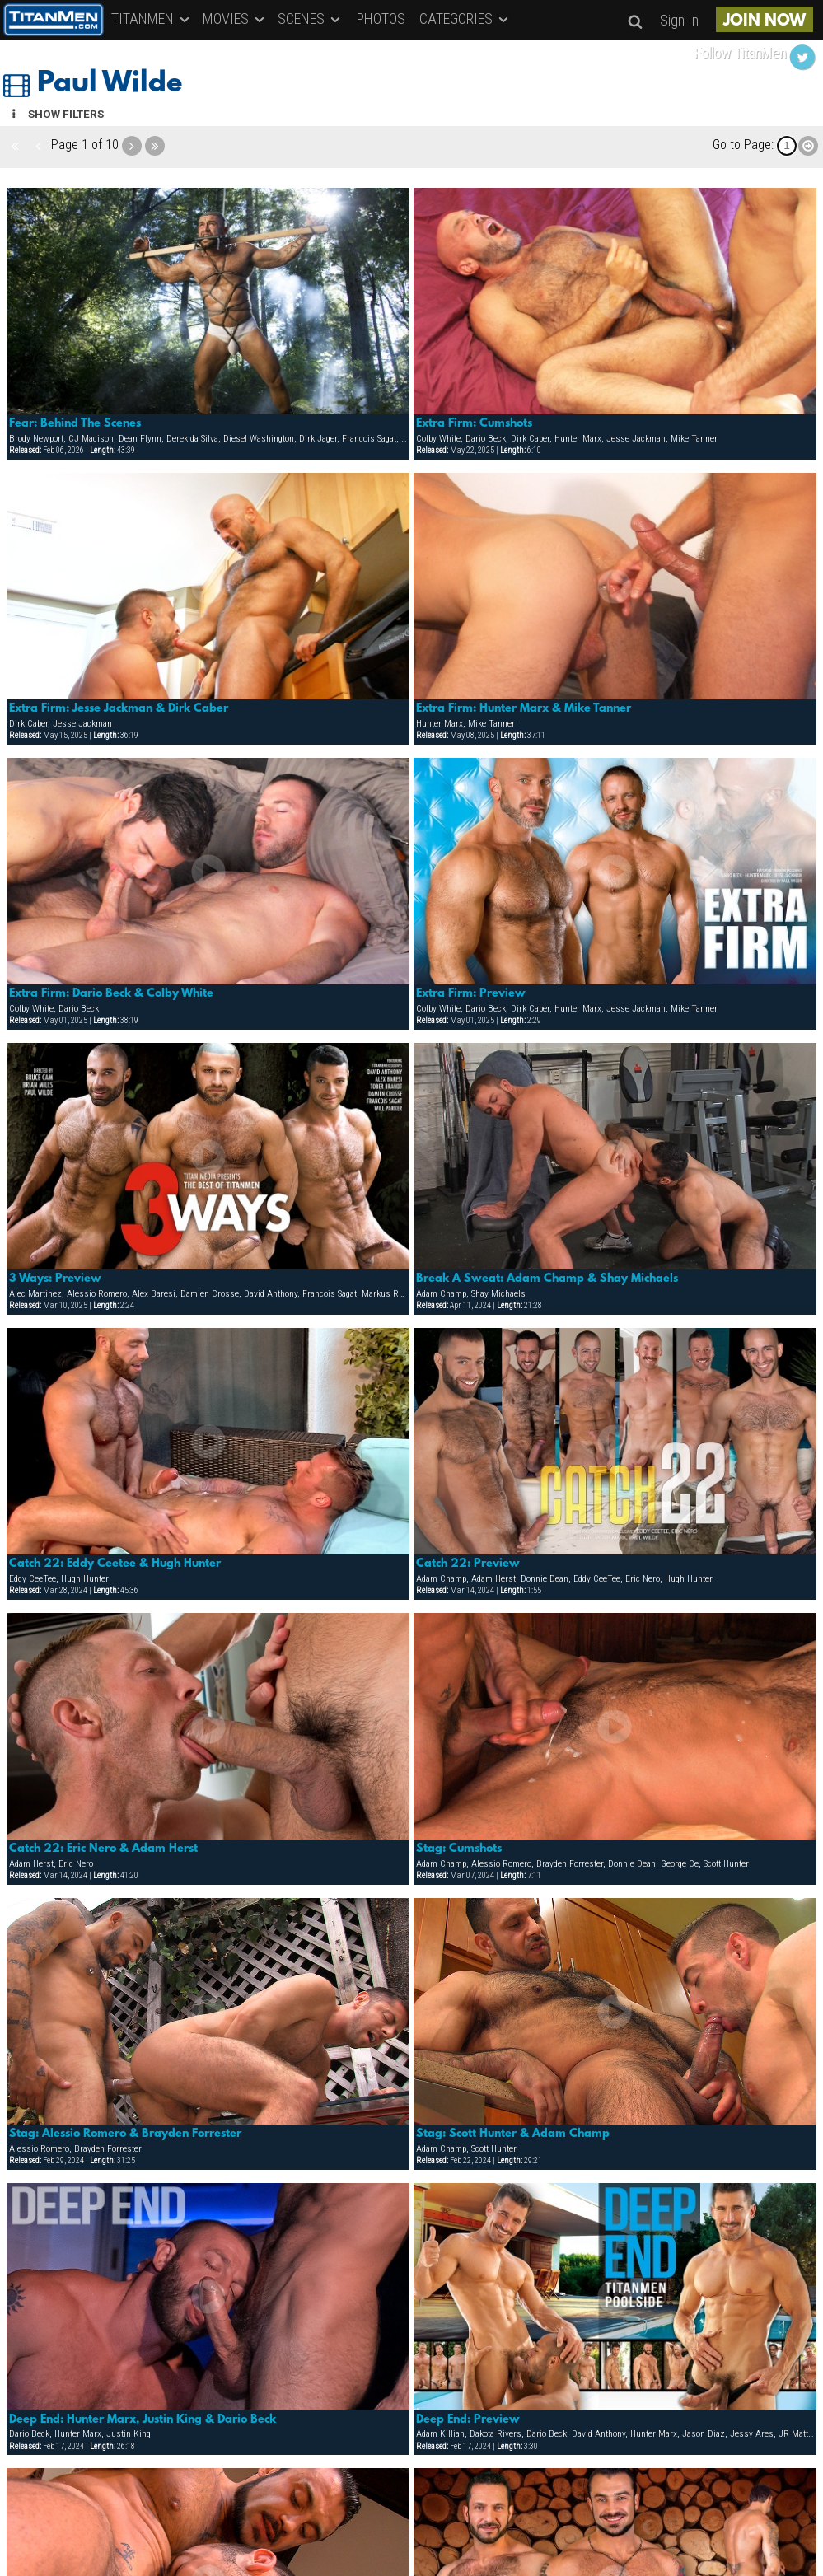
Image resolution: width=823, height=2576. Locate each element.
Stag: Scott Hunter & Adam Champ (513, 2133)
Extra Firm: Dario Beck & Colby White (111, 993)
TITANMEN (151, 18)
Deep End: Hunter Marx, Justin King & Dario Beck (142, 2419)
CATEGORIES (465, 18)
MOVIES (235, 18)
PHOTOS (381, 18)
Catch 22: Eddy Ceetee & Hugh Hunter (115, 1563)
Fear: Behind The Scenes (75, 423)
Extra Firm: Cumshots (474, 423)
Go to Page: (743, 144)
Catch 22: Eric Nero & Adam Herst (103, 1848)
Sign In (679, 20)
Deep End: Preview (468, 2419)
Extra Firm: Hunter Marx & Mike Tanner (523, 708)
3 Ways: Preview (55, 1278)
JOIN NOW (764, 21)
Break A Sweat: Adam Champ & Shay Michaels (547, 1278)
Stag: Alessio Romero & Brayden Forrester (125, 2133)
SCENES (310, 18)
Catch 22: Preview (468, 1563)
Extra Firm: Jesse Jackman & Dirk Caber (118, 708)
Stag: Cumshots (459, 1848)
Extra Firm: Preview (471, 993)
